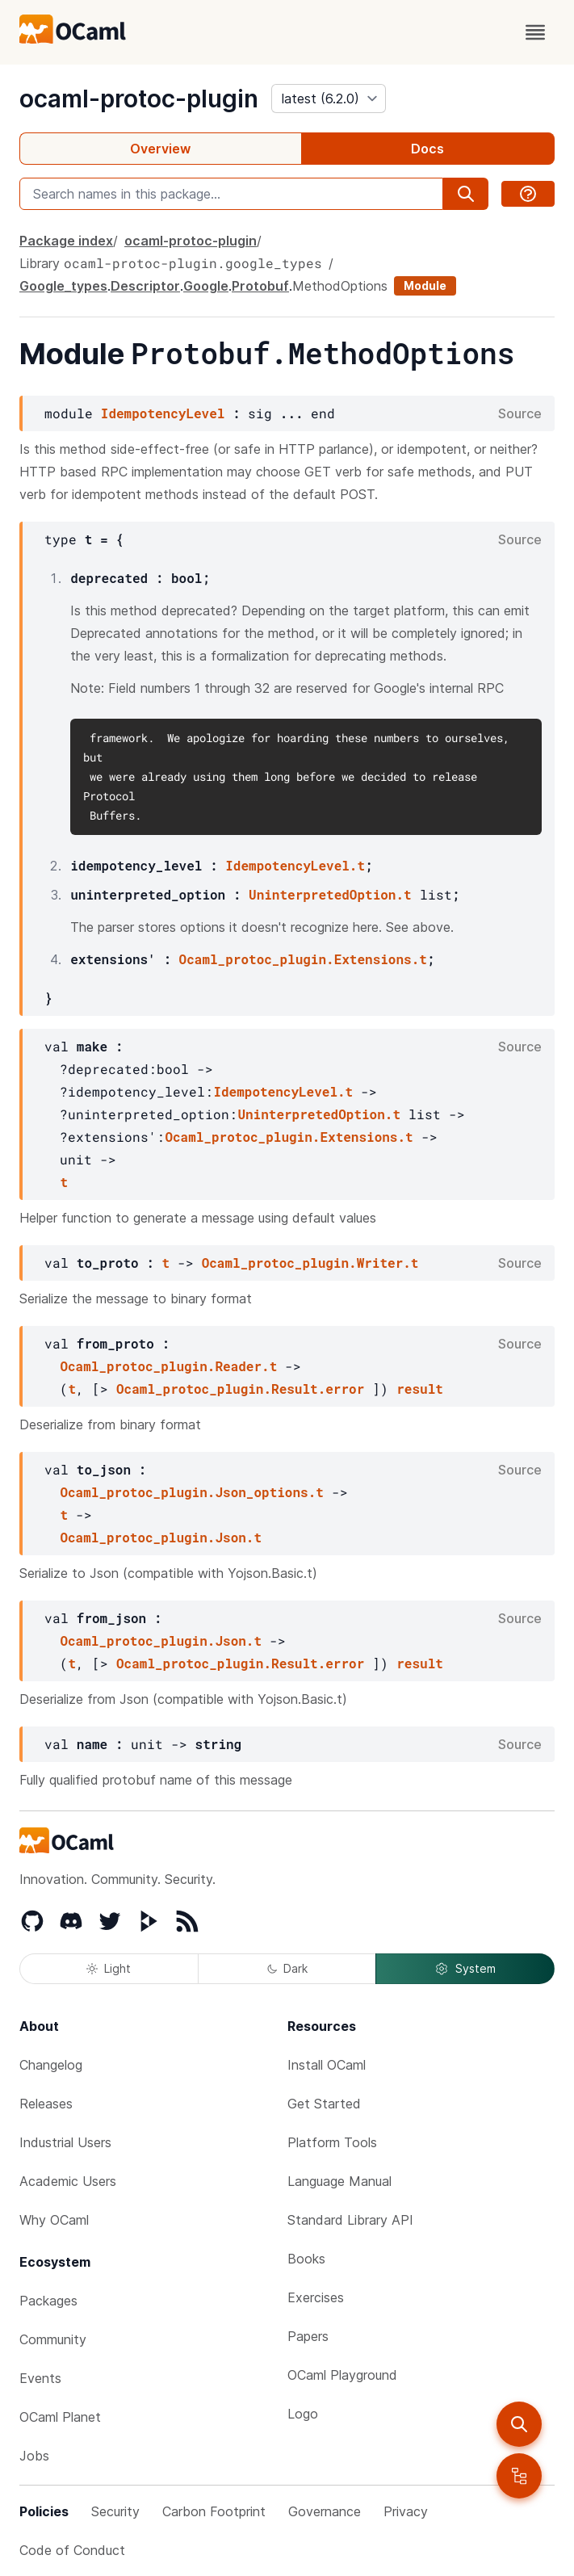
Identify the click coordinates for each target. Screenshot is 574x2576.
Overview (160, 149)
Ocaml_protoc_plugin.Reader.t (168, 1365)
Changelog (50, 2065)
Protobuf (260, 286)
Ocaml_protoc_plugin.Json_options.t (191, 1491)
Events (40, 2378)
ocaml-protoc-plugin (138, 98)
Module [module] (425, 285)
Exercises (315, 2297)
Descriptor (145, 286)
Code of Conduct (72, 2550)
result (419, 1388)
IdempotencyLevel (163, 413)
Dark (287, 1968)
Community (52, 2339)
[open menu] (535, 32)
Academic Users (67, 2181)
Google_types (63, 286)
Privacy (405, 2511)
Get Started (324, 2104)
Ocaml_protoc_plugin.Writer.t (310, 1262)
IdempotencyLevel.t (295, 865)
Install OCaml (326, 2065)
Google (205, 286)
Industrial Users (65, 2142)
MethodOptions (340, 286)
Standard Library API (350, 2220)
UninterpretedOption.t (330, 894)
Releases (46, 2104)
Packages (48, 2301)
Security (115, 2511)
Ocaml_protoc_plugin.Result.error (240, 1388)
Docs (427, 149)
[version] (328, 98)
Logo (302, 2414)
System (465, 1968)
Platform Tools (332, 2142)
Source (520, 413)
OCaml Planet (60, 2417)
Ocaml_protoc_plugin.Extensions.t (303, 958)
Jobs (34, 2456)
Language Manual (339, 2181)
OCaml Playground (342, 2375)
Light (108, 1968)
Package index (66, 241)
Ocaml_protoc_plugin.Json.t (161, 1537)
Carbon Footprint (214, 2511)
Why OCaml (54, 2220)
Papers (308, 2336)
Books (306, 2259)
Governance (324, 2511)
